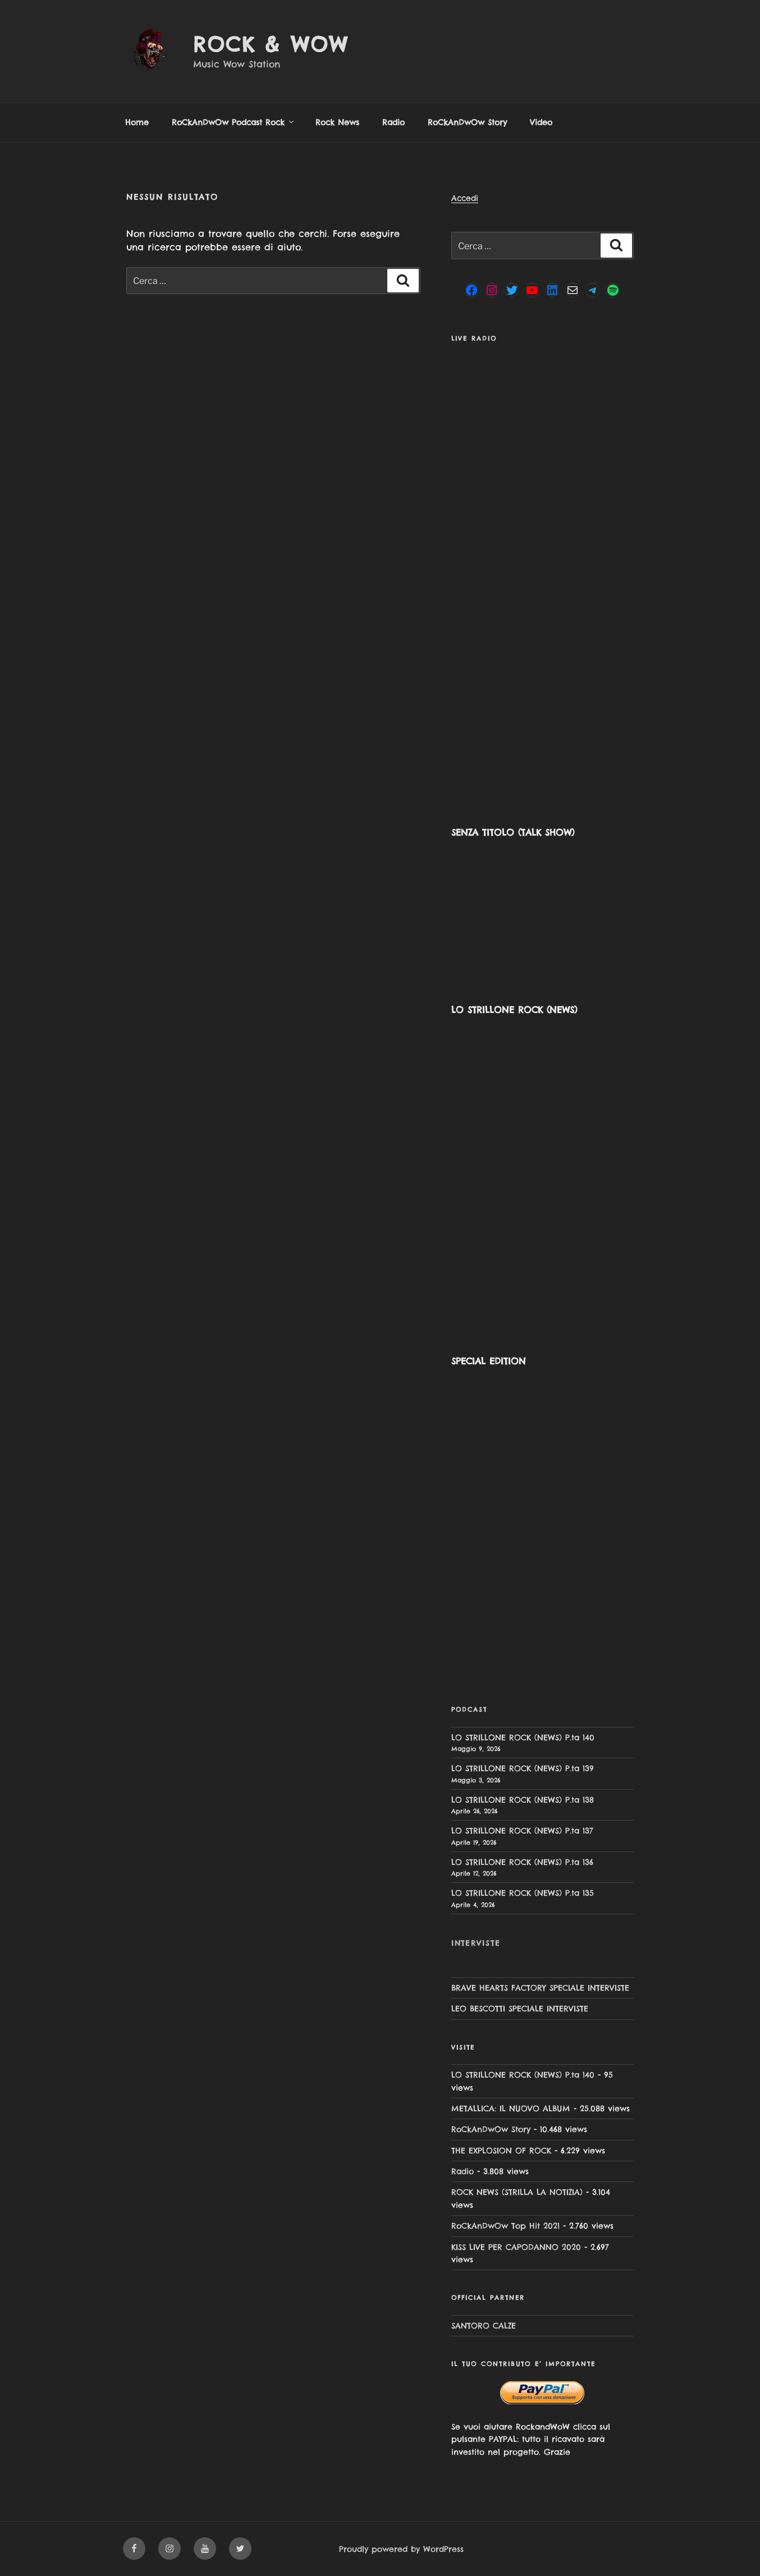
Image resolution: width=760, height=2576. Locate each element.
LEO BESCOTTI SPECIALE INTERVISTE (519, 2009)
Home (137, 122)
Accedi (464, 198)
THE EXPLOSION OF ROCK (501, 2151)
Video (541, 122)
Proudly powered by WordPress (401, 2549)
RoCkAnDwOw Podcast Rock (233, 122)
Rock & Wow (271, 44)
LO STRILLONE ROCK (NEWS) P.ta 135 (522, 1893)
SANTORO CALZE (483, 2326)
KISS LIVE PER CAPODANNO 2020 (516, 2247)
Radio (393, 122)
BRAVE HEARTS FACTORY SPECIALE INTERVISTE (540, 1988)
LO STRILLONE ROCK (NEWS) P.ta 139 (522, 1768)
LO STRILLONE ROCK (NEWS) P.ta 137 (522, 1831)
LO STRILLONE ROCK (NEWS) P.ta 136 (522, 1862)
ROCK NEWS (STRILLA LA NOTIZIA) (517, 2192)
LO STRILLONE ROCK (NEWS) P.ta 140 (522, 1737)
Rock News (337, 122)
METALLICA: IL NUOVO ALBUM (510, 2108)
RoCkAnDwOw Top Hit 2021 (505, 2226)
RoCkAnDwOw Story (467, 122)
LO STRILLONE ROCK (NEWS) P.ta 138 (522, 1800)
